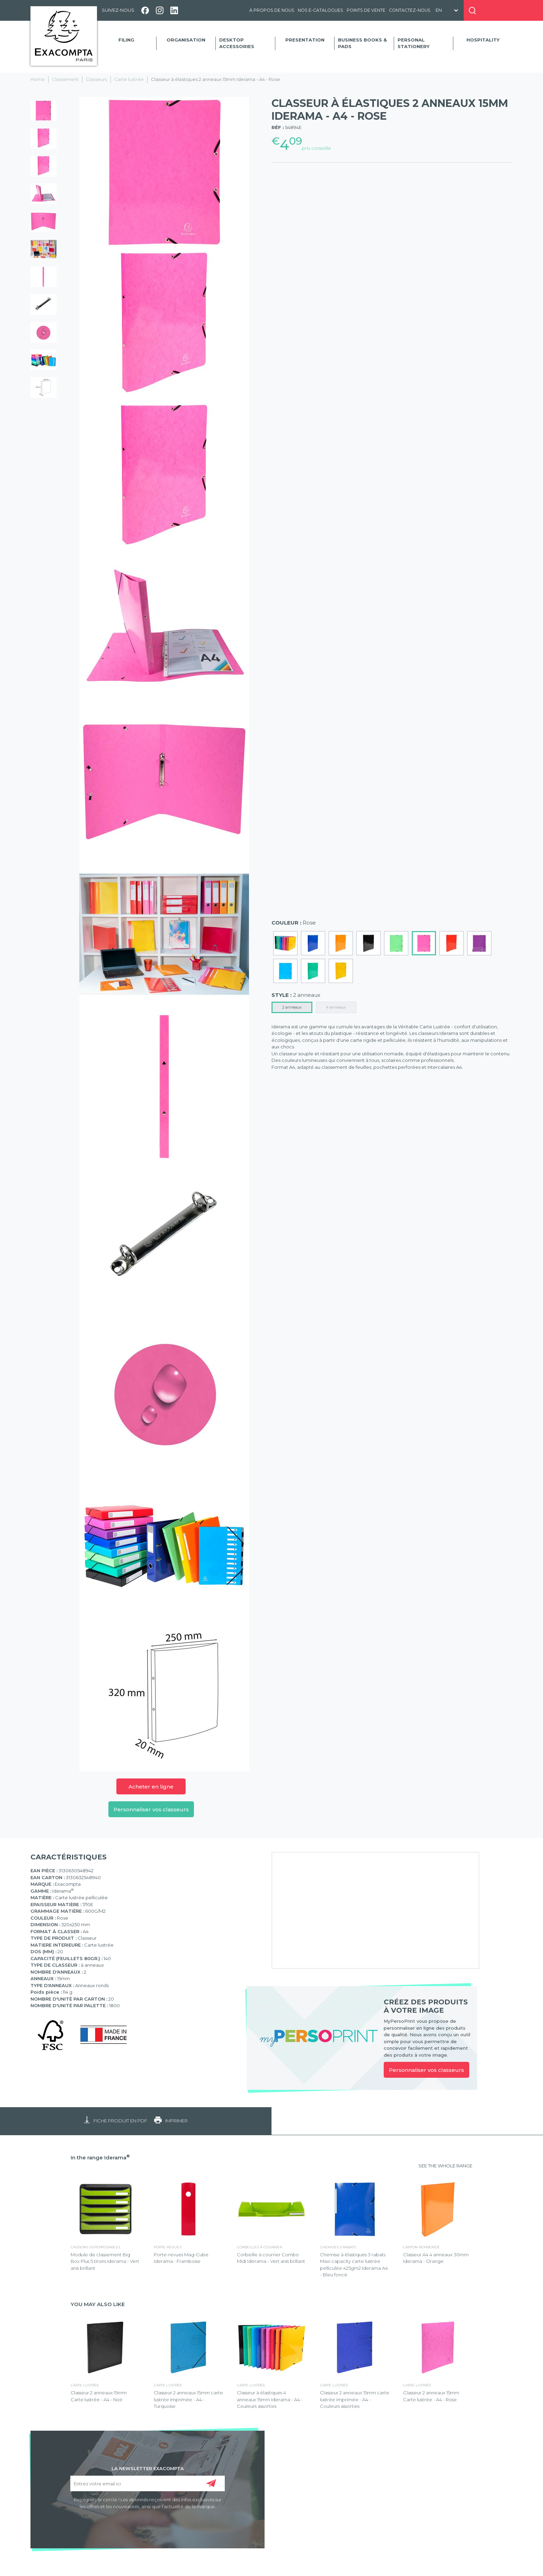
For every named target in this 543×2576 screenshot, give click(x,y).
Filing (126, 40)
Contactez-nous (409, 10)
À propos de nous (271, 10)
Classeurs (96, 79)
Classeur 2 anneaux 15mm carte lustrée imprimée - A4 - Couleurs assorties (354, 2399)
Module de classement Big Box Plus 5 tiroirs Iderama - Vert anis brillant (105, 2261)
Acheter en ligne (150, 1786)
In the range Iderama (100, 2157)
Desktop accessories (236, 43)
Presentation (304, 40)
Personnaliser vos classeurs (151, 1809)
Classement (65, 79)
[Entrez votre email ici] (147, 2483)
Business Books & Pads (362, 43)
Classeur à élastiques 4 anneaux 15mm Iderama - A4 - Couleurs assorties (270, 2399)
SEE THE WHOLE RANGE (445, 2165)
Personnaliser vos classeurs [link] (426, 2070)
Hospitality (482, 40)
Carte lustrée (129, 79)
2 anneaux (292, 1007)
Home (37, 79)
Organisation (186, 40)
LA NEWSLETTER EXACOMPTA (148, 2468)
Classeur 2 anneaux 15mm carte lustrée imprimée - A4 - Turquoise (188, 2399)
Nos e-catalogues (320, 10)
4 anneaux (336, 1007)
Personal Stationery (413, 43)
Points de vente (366, 10)
